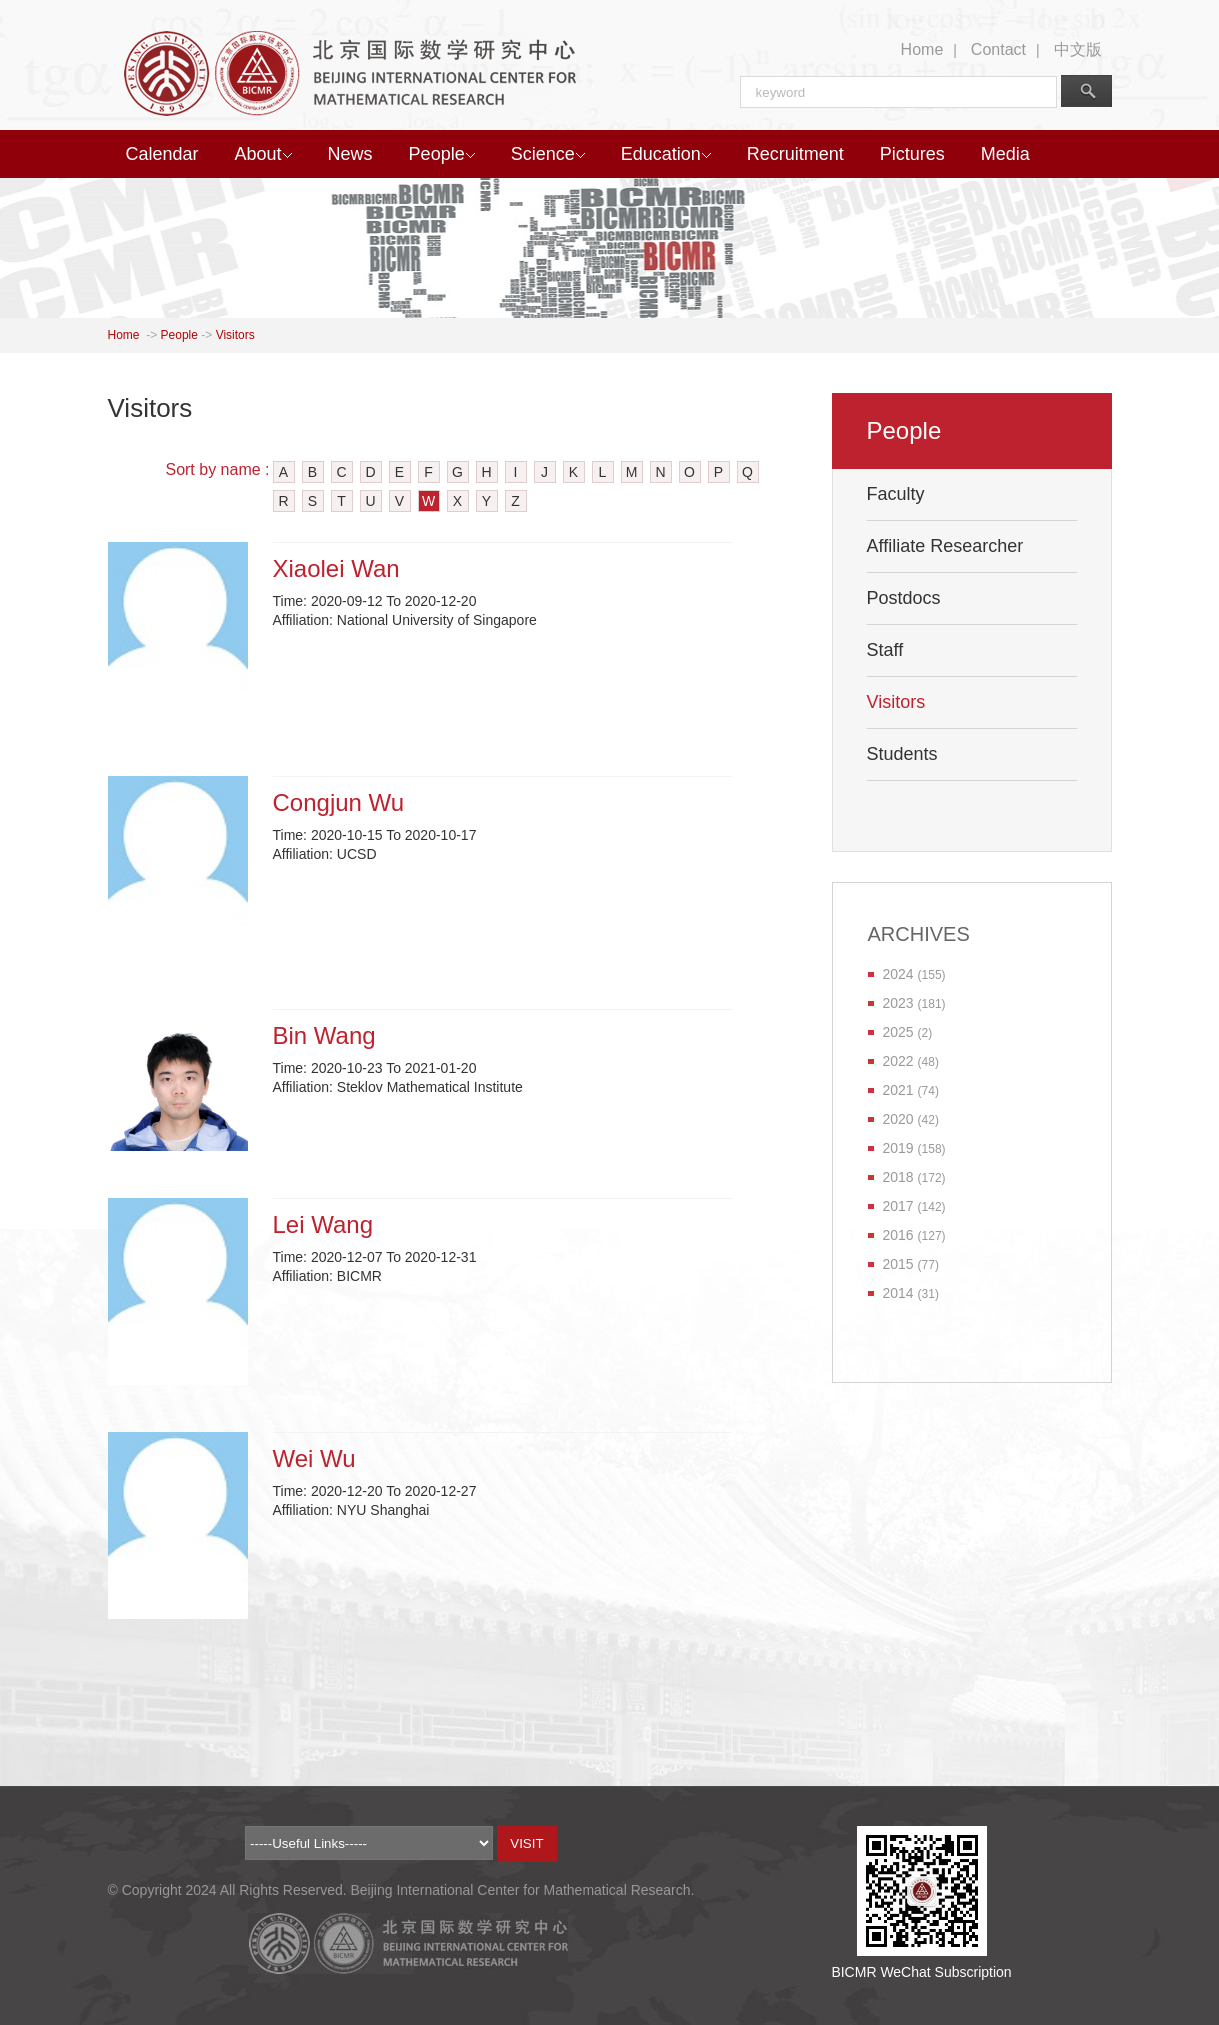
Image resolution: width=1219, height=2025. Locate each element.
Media (1005, 154)
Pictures (912, 154)
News (350, 154)
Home (922, 49)
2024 (898, 974)
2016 (898, 1235)
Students (902, 754)
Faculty (896, 494)
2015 (898, 1264)
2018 (898, 1177)
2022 (898, 1061)
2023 (898, 1003)
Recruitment (795, 154)
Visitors (235, 335)
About (263, 154)
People (442, 154)
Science (548, 154)
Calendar (162, 154)
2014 (898, 1293)
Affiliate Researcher (945, 546)
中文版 (1078, 49)
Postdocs (904, 598)
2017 (898, 1206)
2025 (898, 1032)
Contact (998, 49)
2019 (898, 1148)
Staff (885, 650)
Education (666, 154)
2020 (898, 1119)
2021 (898, 1090)
